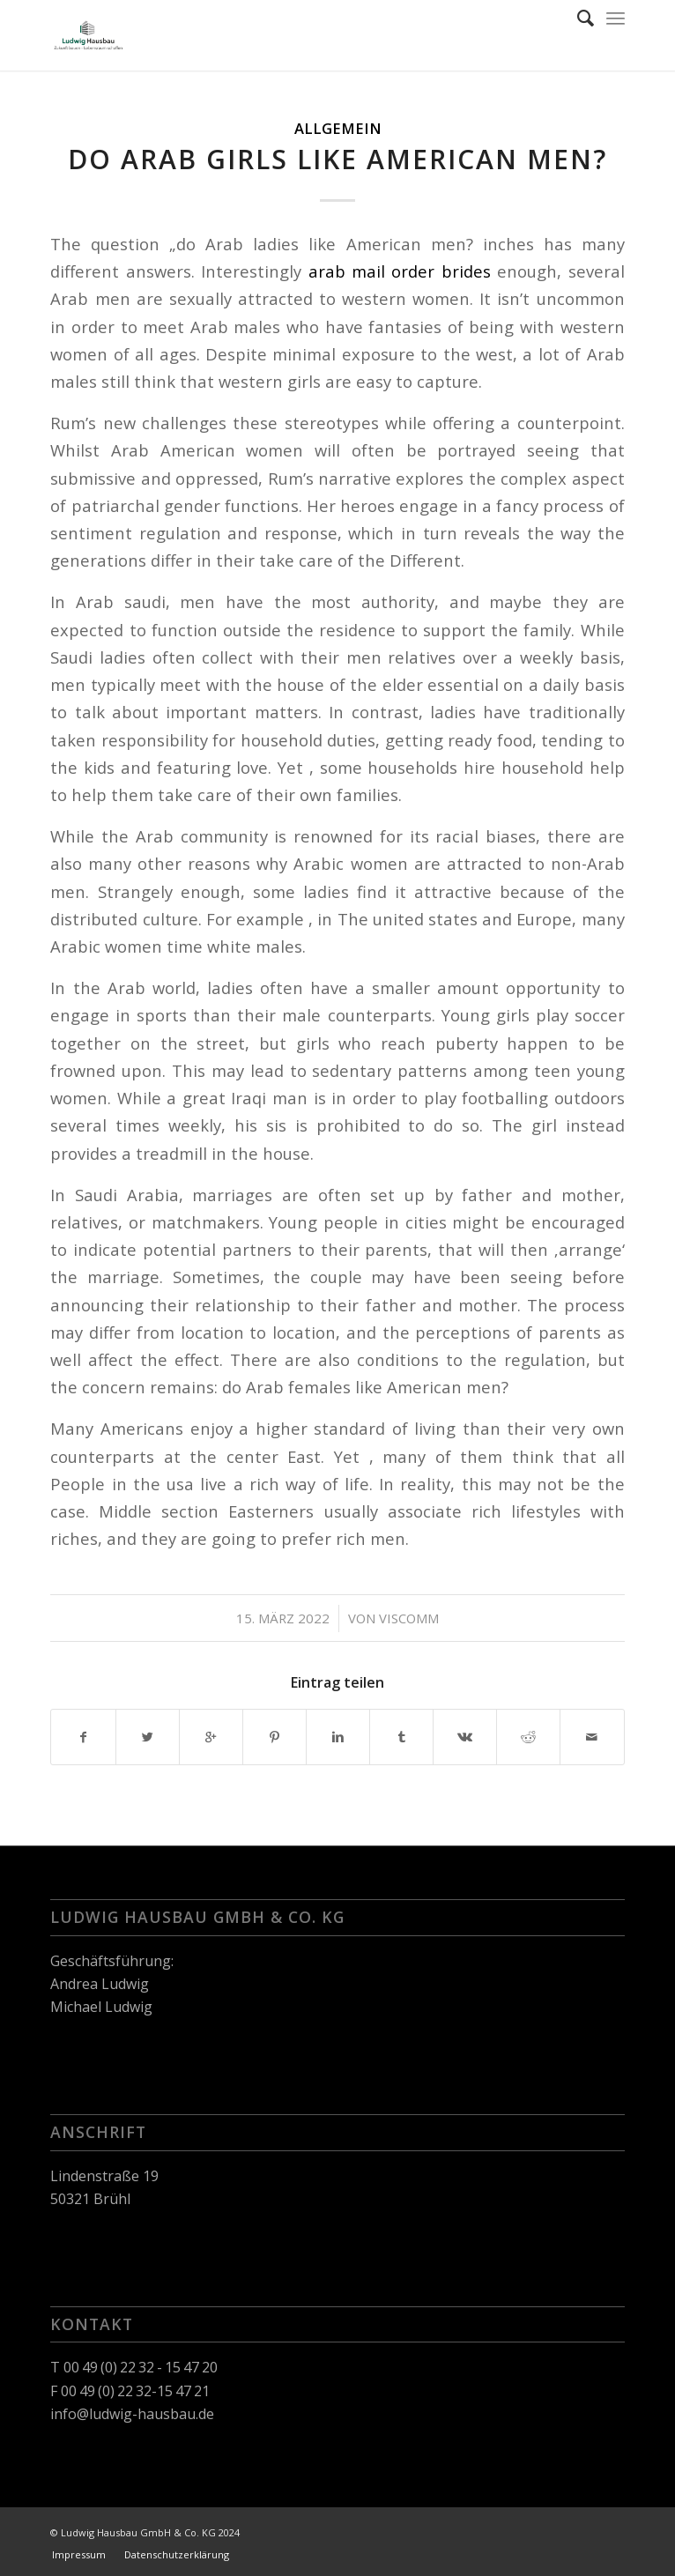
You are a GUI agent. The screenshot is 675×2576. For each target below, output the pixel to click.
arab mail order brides (399, 271)
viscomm (409, 1618)
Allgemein (338, 128)
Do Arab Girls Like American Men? (337, 159)
